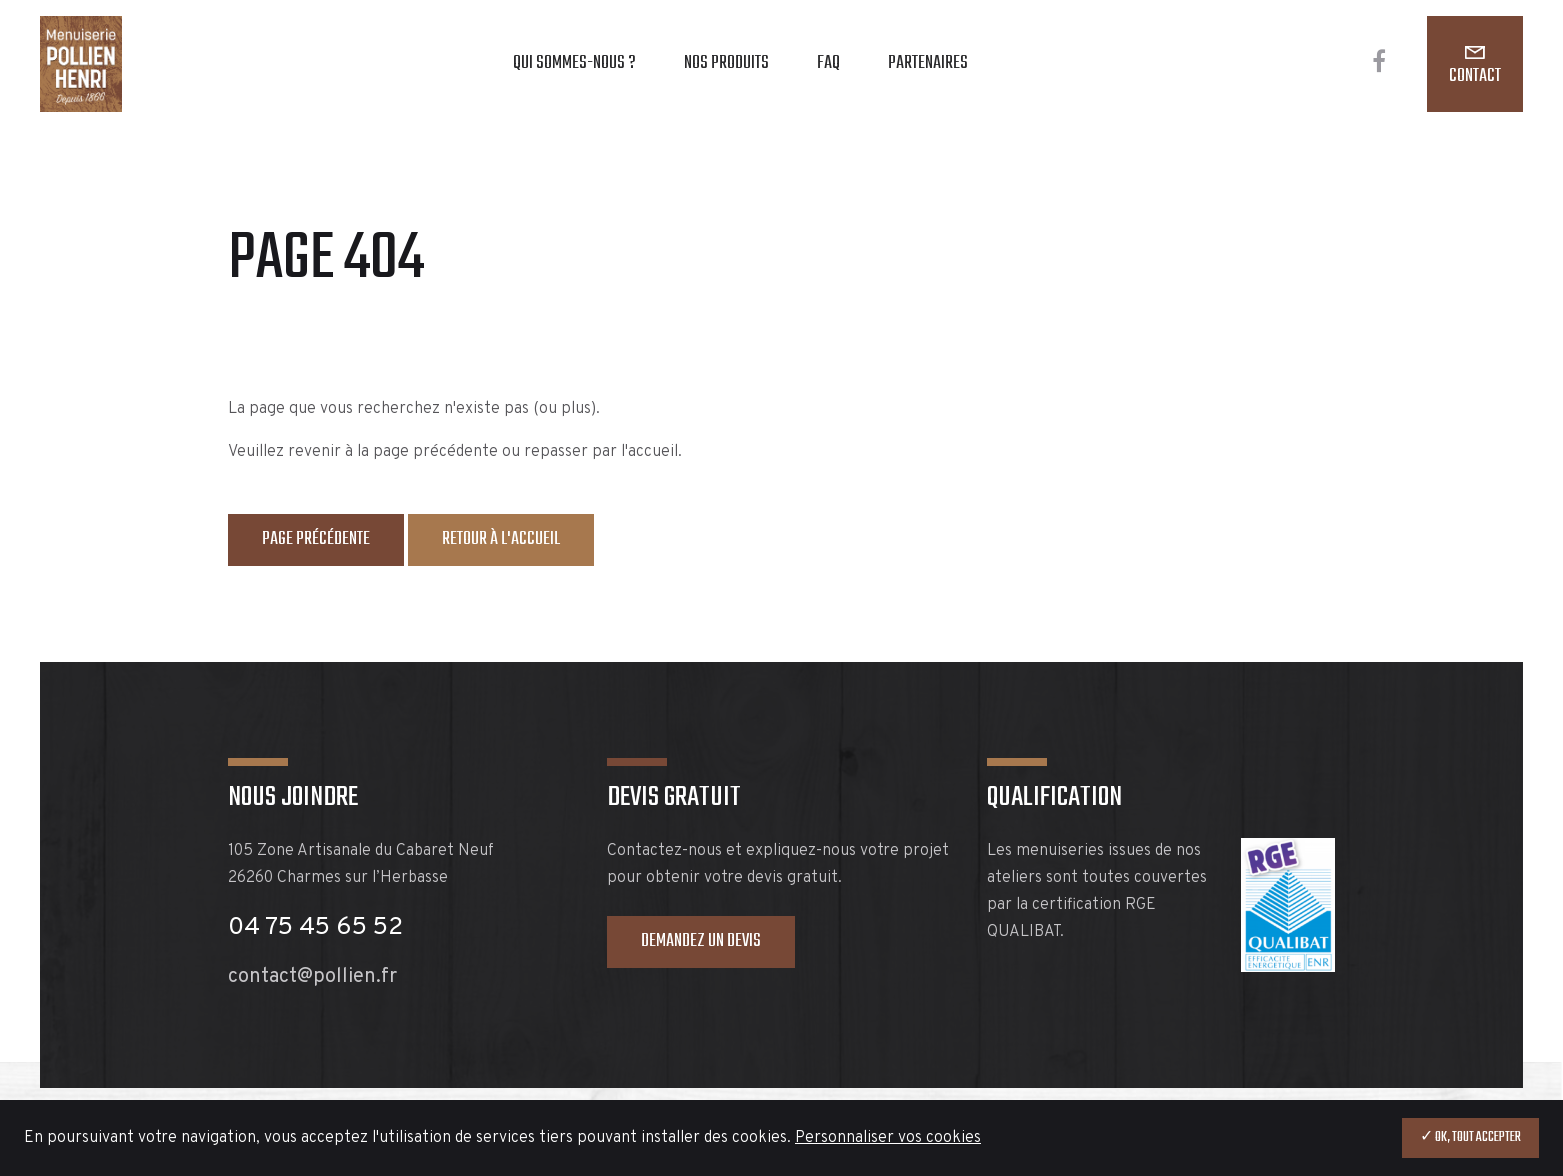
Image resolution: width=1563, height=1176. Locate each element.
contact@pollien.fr (312, 977)
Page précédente (316, 539)
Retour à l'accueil (501, 539)
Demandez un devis (701, 941)
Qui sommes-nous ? (574, 63)
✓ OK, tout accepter (1470, 1137)
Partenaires (928, 63)
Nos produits (726, 63)
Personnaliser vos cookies (888, 1138)
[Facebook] (1379, 64)
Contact (1475, 76)
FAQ (828, 63)
